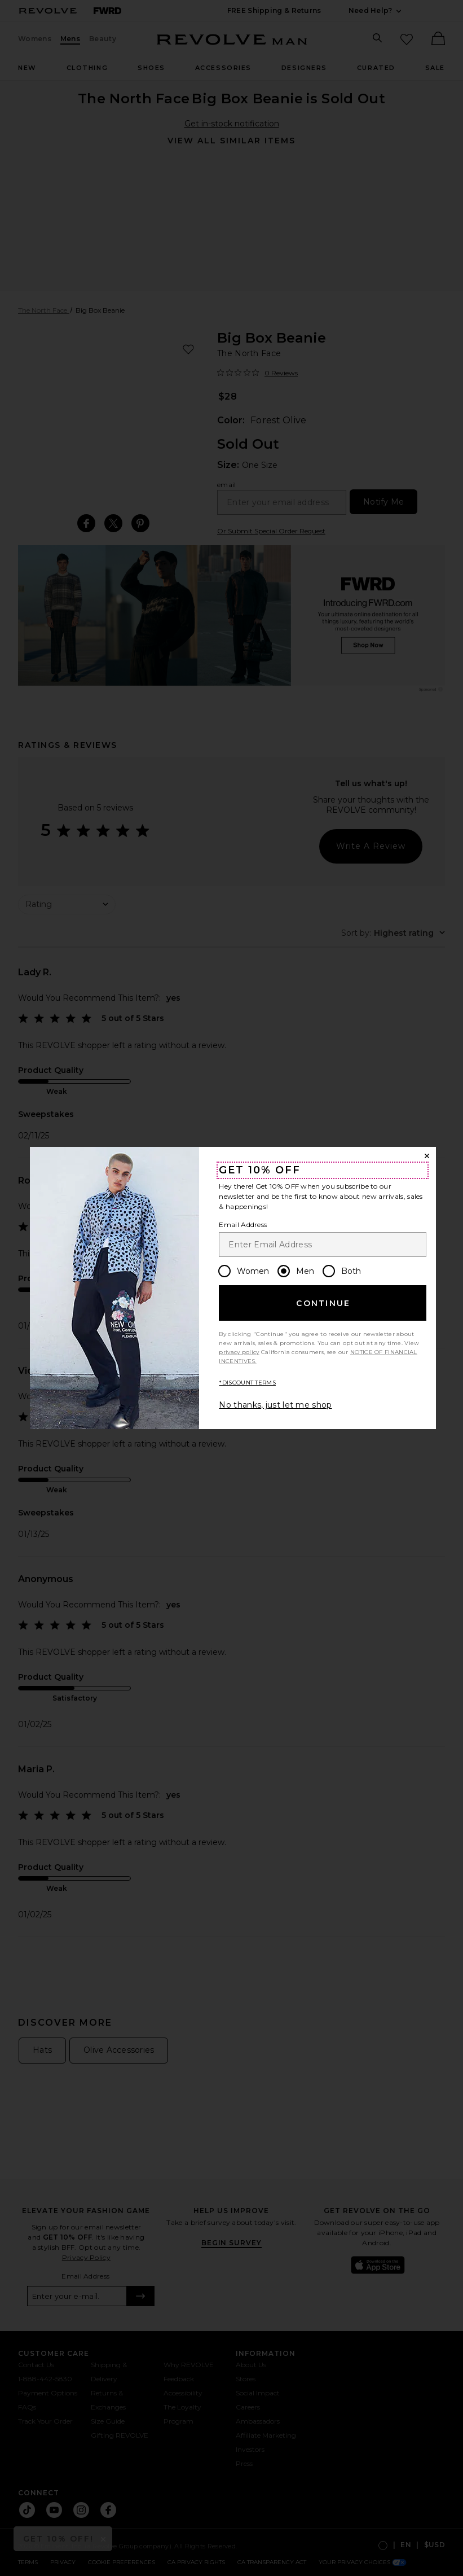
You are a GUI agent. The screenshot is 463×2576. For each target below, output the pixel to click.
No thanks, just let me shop (275, 1405)
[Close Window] (427, 1156)
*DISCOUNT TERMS (247, 1382)
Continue (323, 1303)
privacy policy (239, 1352)
